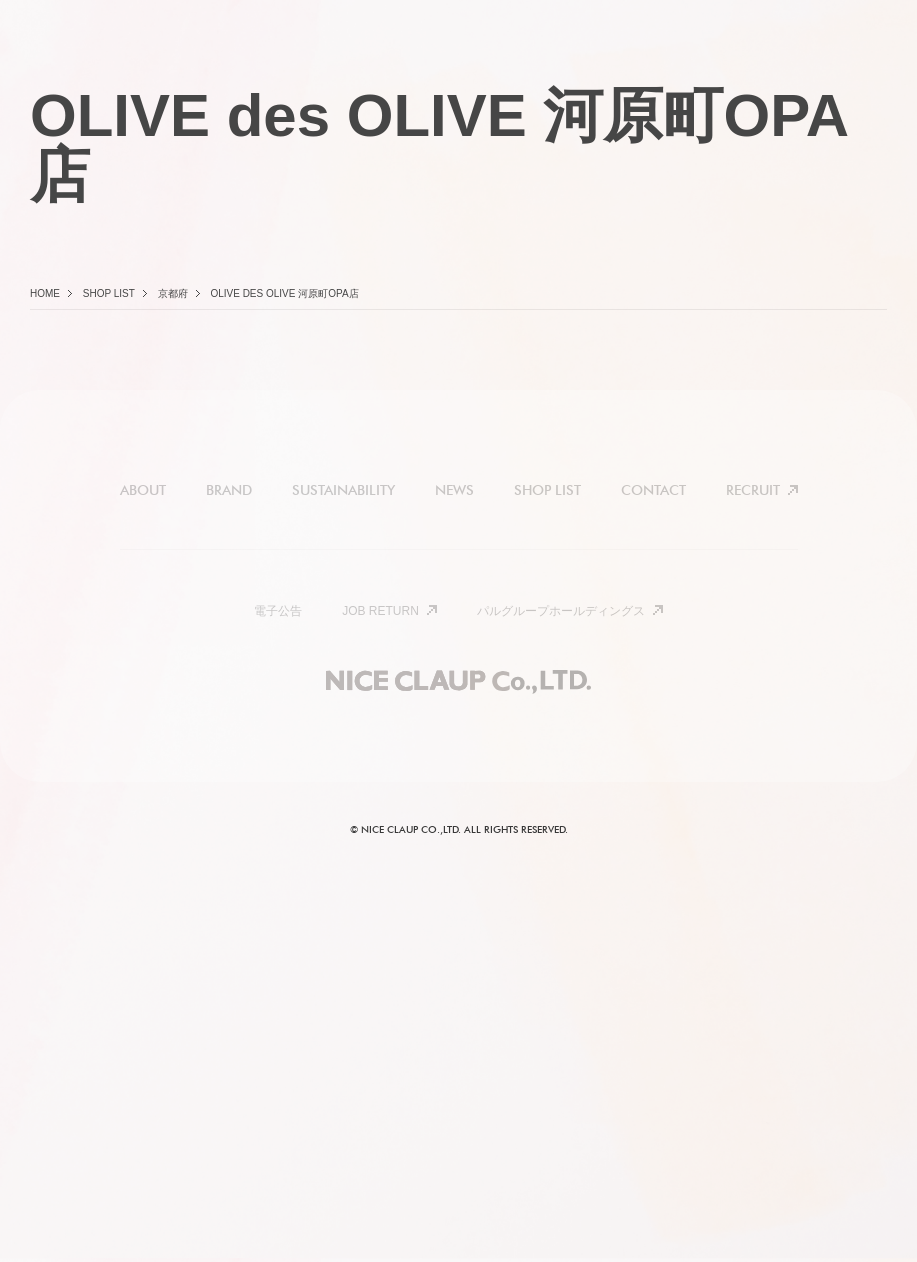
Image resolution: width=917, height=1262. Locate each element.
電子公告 (278, 611)
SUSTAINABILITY (343, 490)
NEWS (454, 490)
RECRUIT (753, 490)
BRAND (229, 490)
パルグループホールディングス (561, 611)
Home (45, 293)
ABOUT (143, 490)
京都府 (173, 293)
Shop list (109, 293)
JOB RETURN (380, 611)
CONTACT (653, 490)
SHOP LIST (547, 490)
